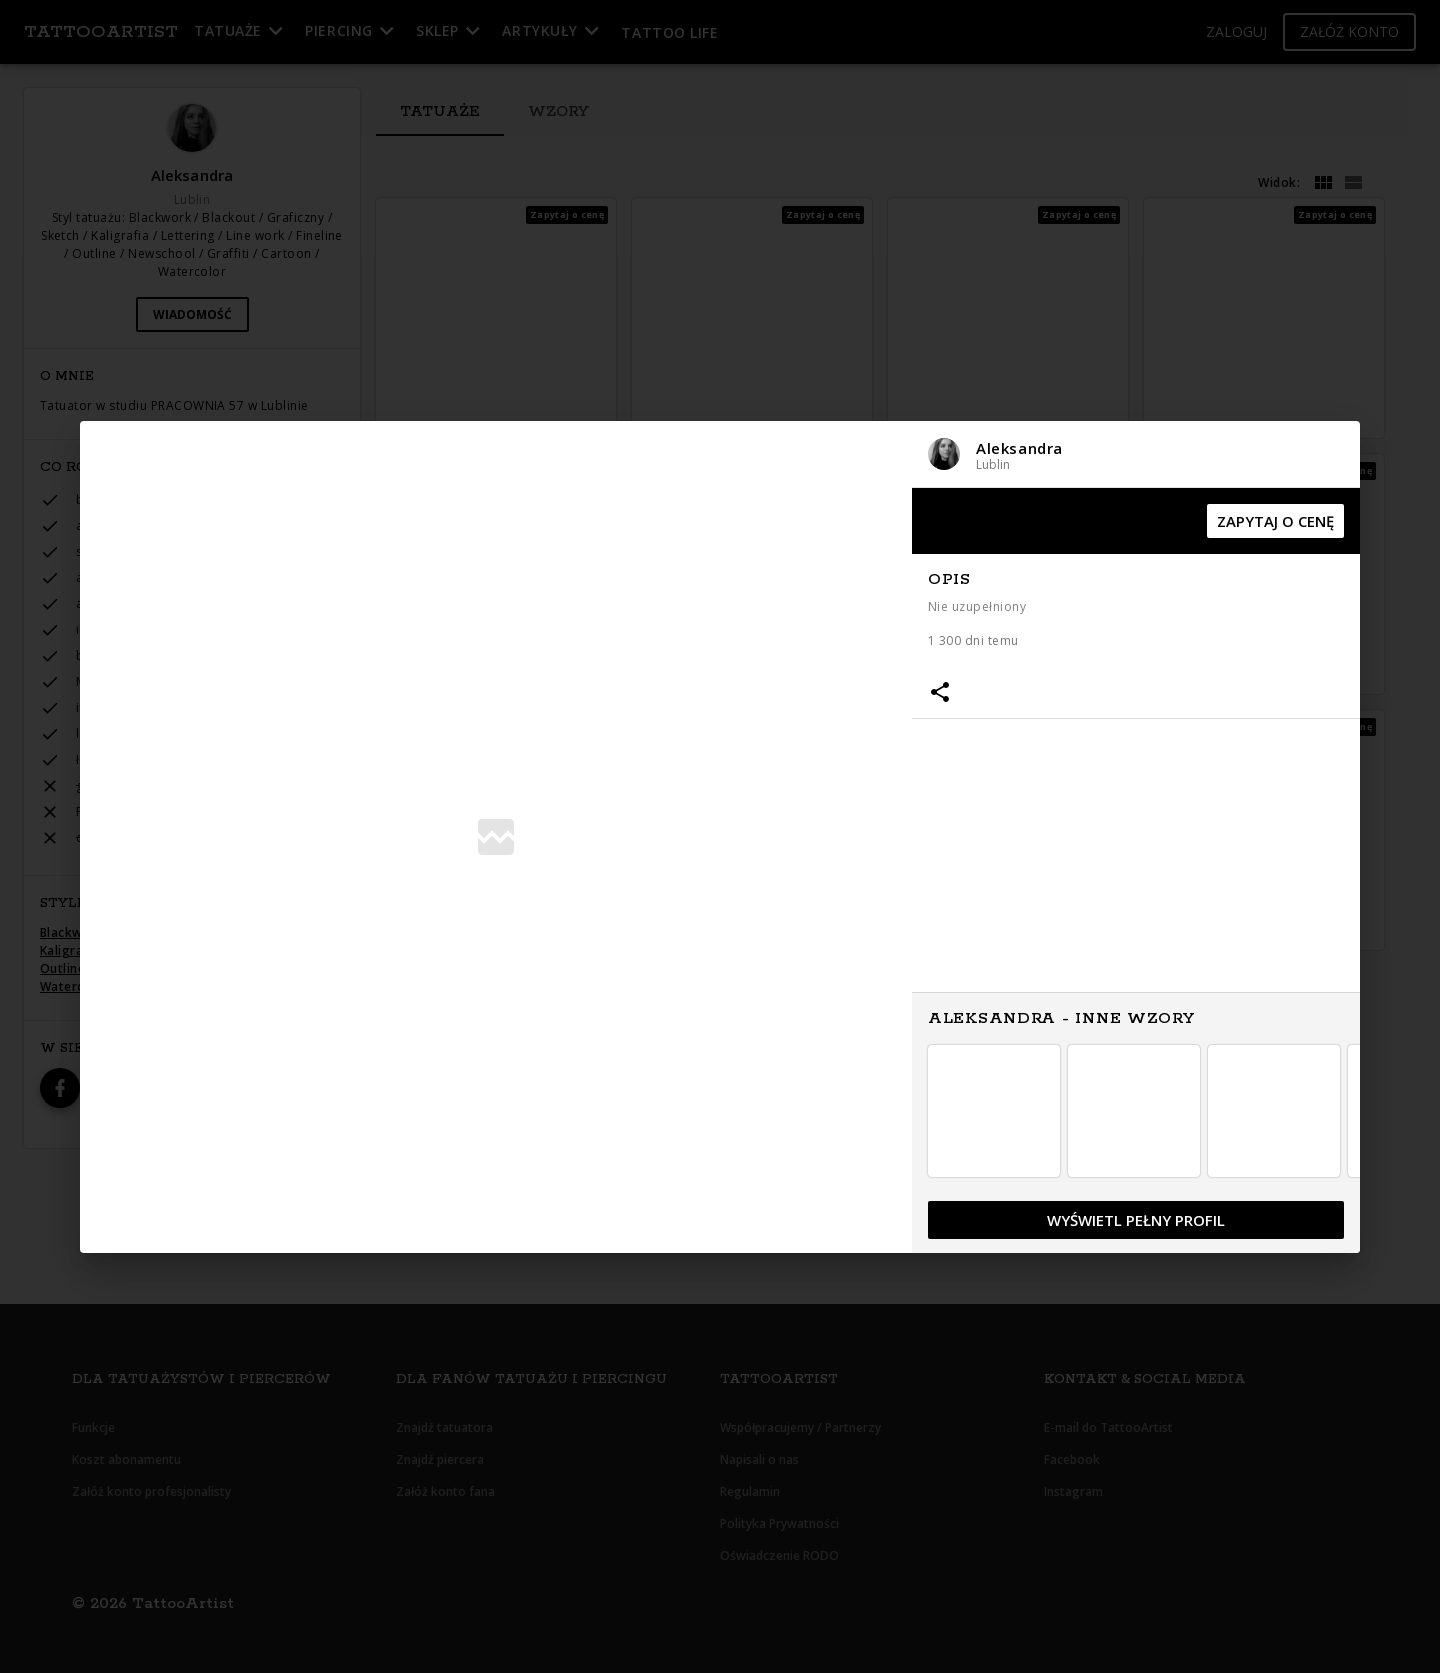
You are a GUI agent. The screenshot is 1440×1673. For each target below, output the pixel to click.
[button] (1136, 454)
